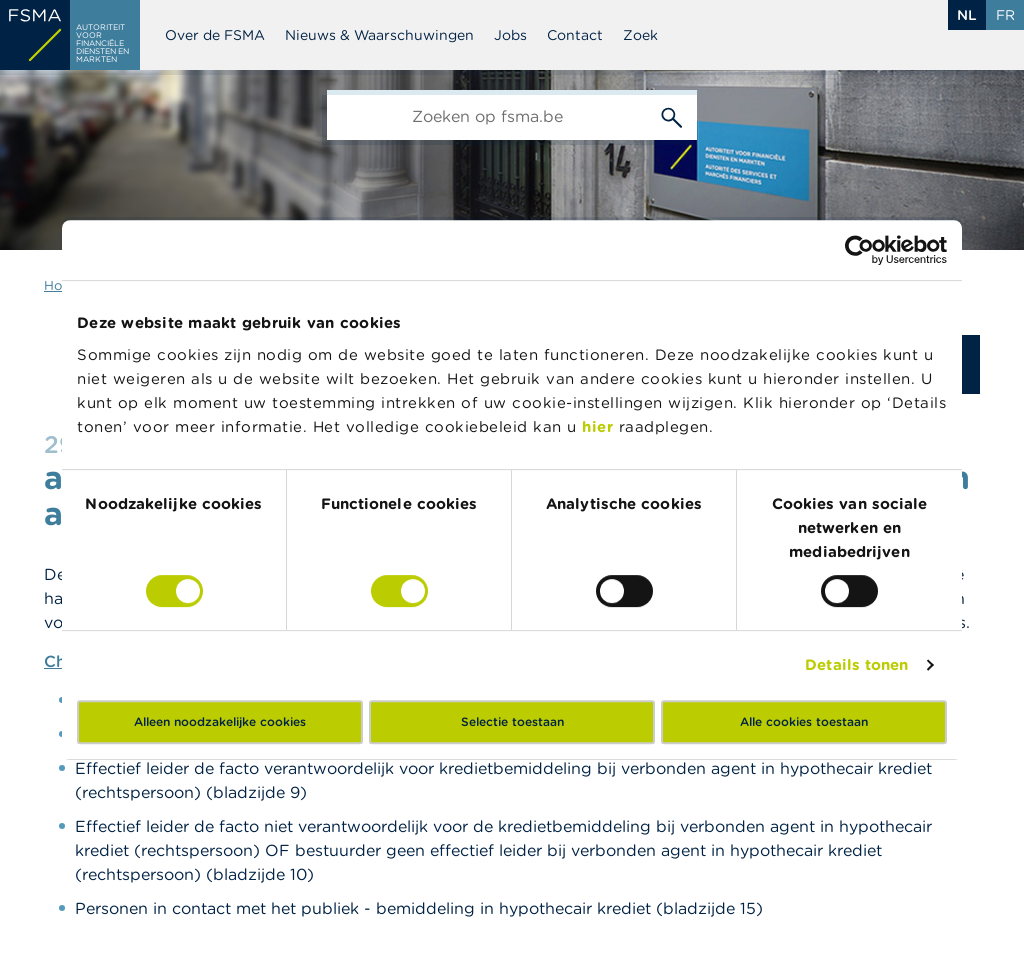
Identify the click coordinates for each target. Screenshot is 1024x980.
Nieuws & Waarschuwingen (379, 35)
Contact (575, 35)
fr (1005, 15)
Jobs (510, 35)
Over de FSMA (215, 35)
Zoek (640, 35)
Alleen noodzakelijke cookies (220, 721)
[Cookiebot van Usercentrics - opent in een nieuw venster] (859, 250)
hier (600, 426)
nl (967, 15)
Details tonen (856, 664)
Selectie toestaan (512, 721)
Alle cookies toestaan (804, 721)
